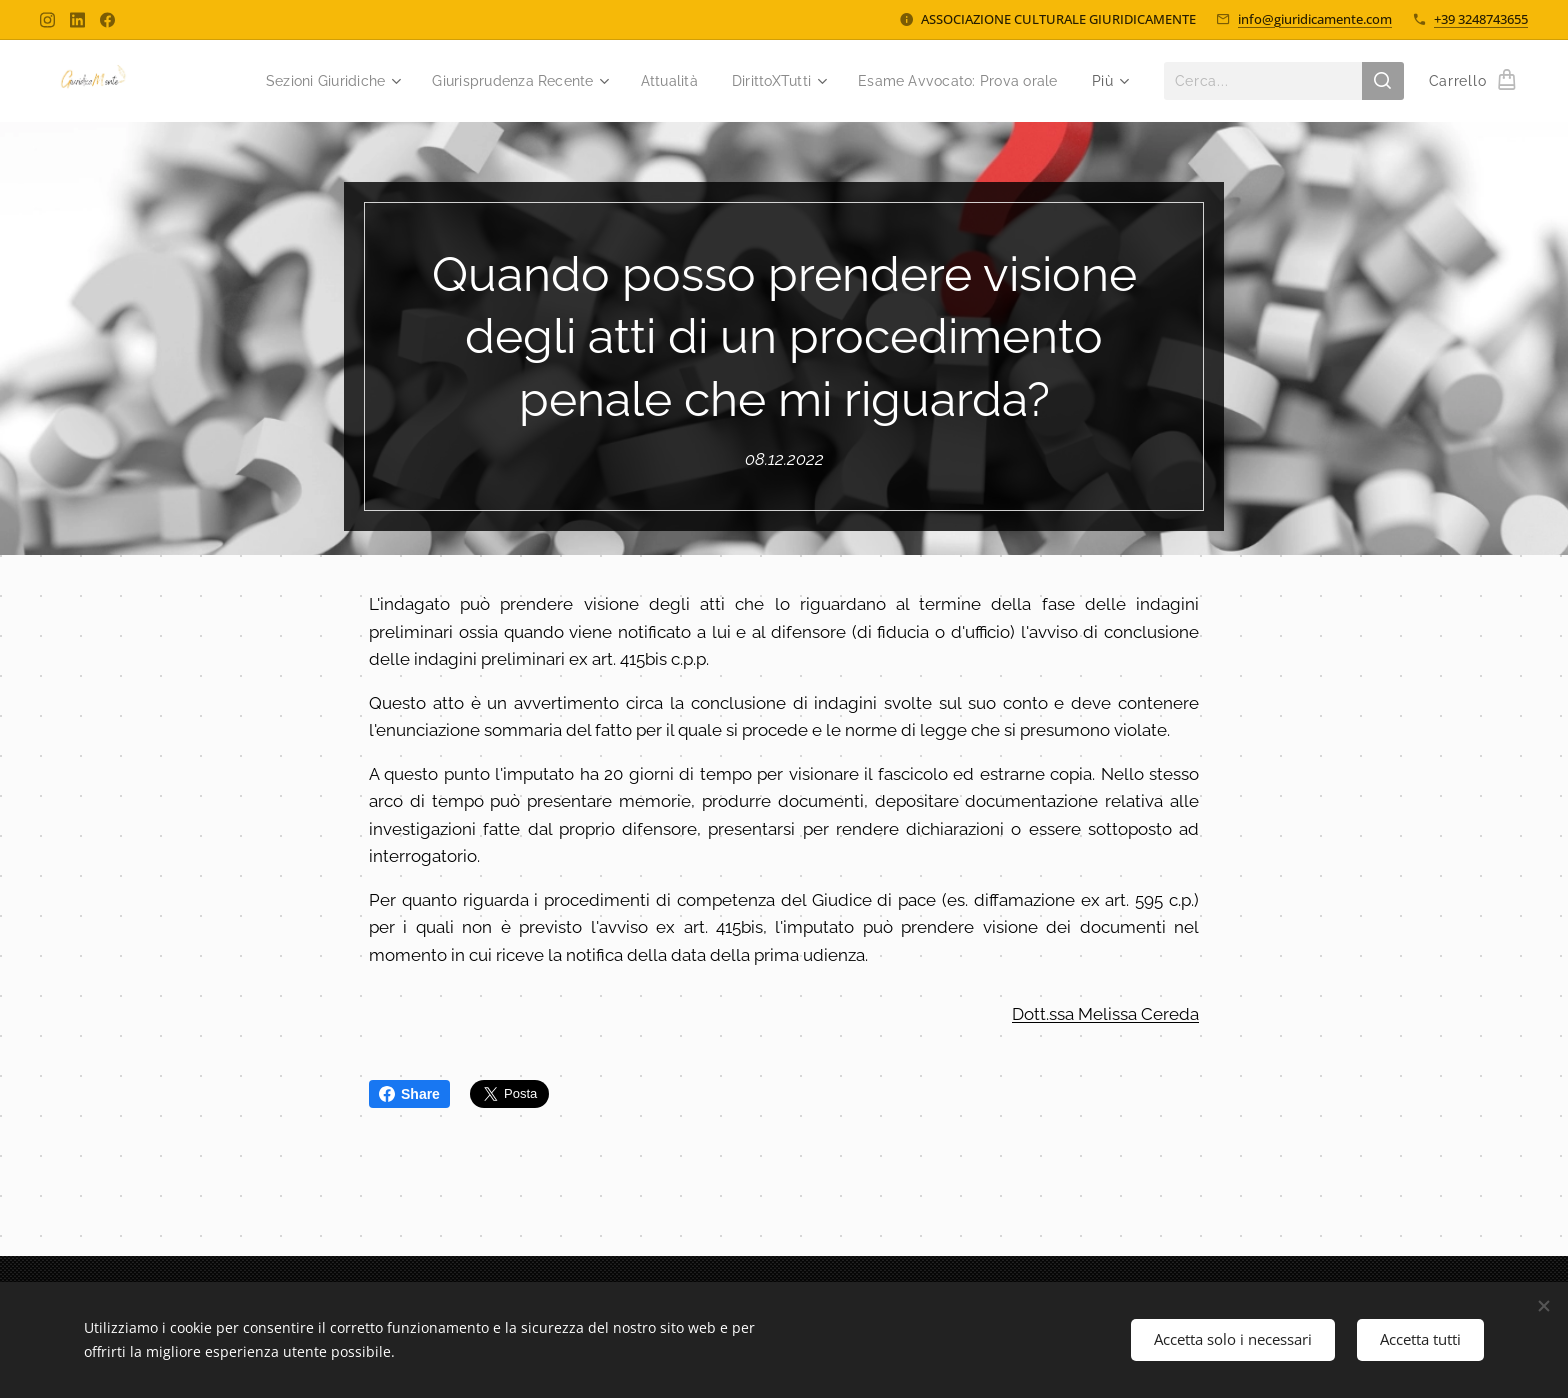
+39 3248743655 (1481, 19)
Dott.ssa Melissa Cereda (1105, 1014)
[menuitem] (295, 81)
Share (409, 1094)
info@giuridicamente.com (1315, 19)
